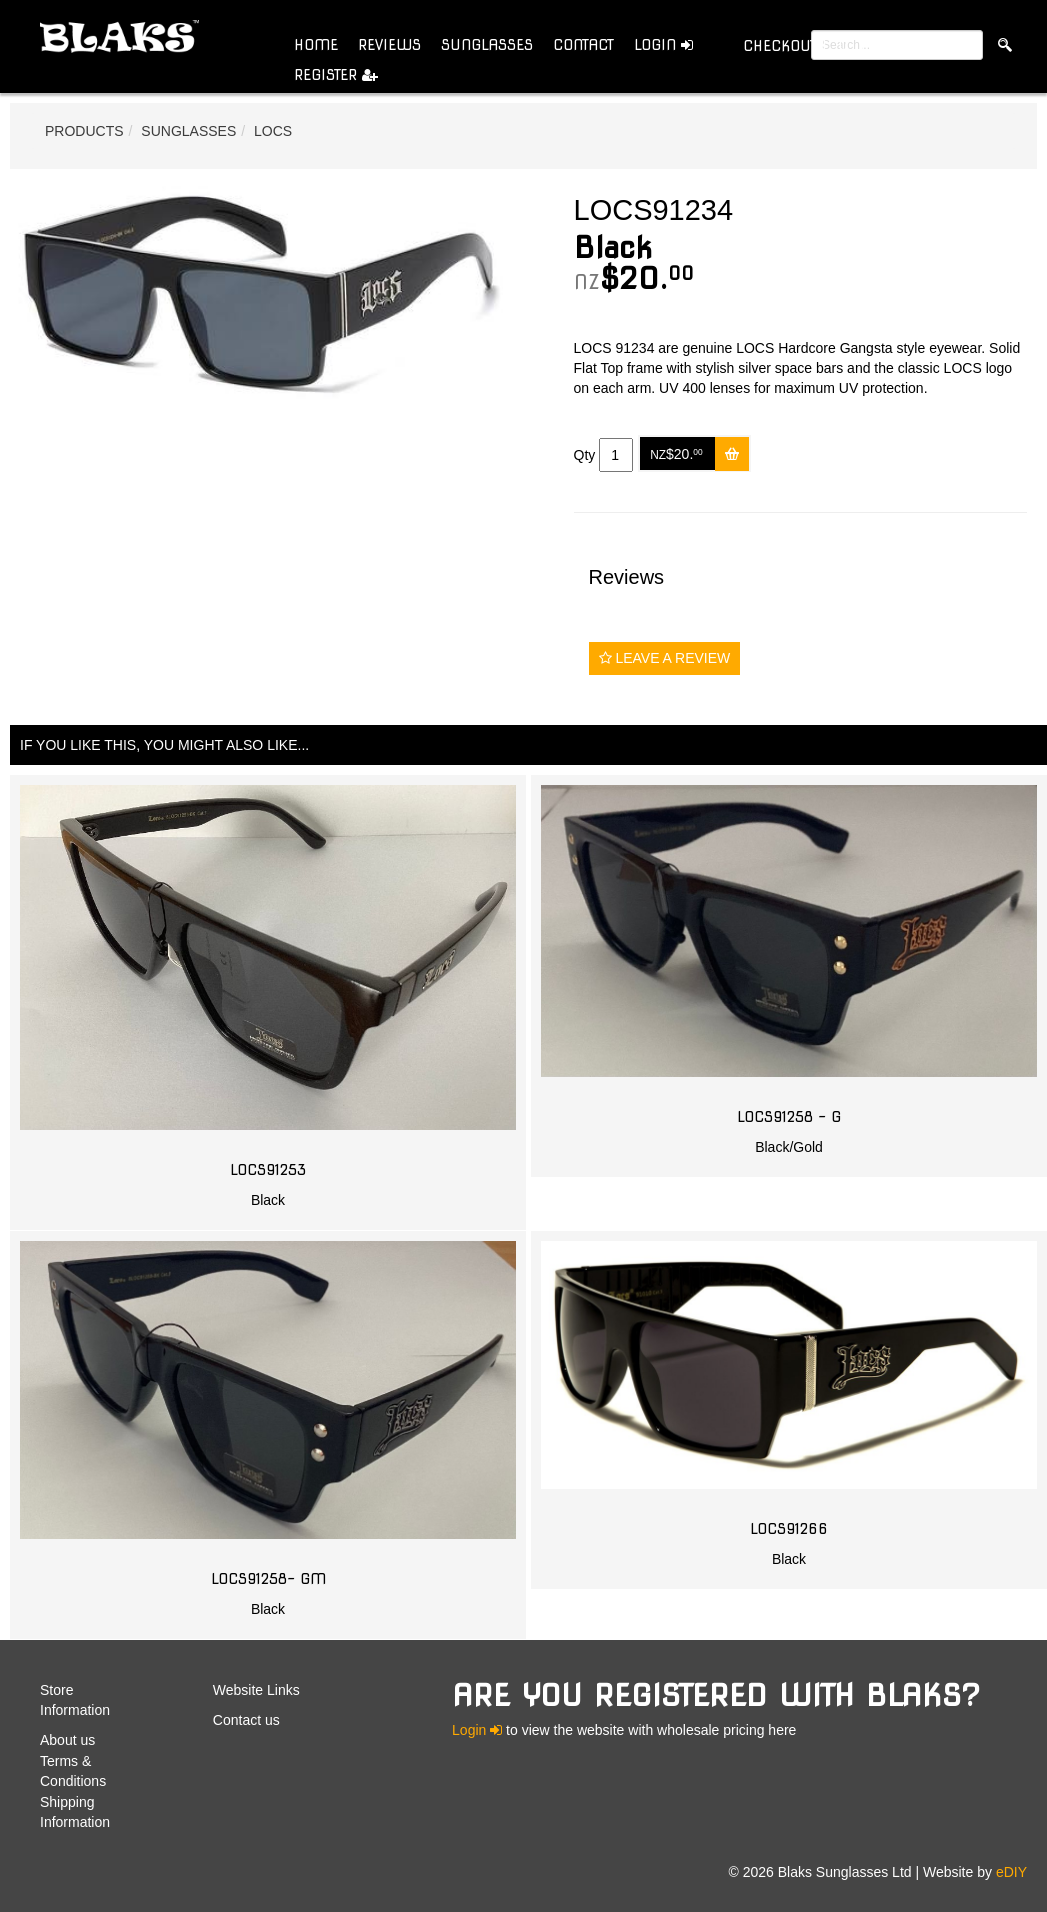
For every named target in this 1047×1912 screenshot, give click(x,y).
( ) (803, 45)
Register (336, 75)
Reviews (389, 45)
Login (663, 45)
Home (316, 45)
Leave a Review (665, 658)
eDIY (1011, 1872)
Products (84, 131)
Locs (273, 131)
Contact (583, 45)
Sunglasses (487, 45)
